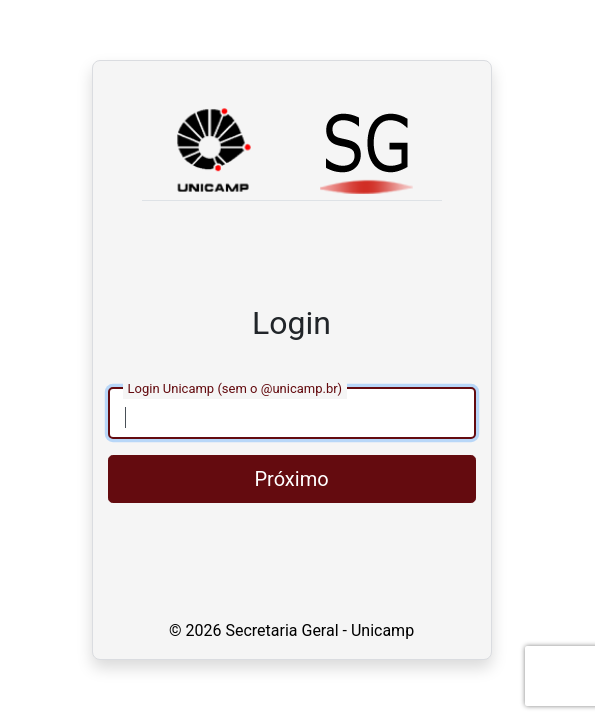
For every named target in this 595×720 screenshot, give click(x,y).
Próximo (291, 479)
